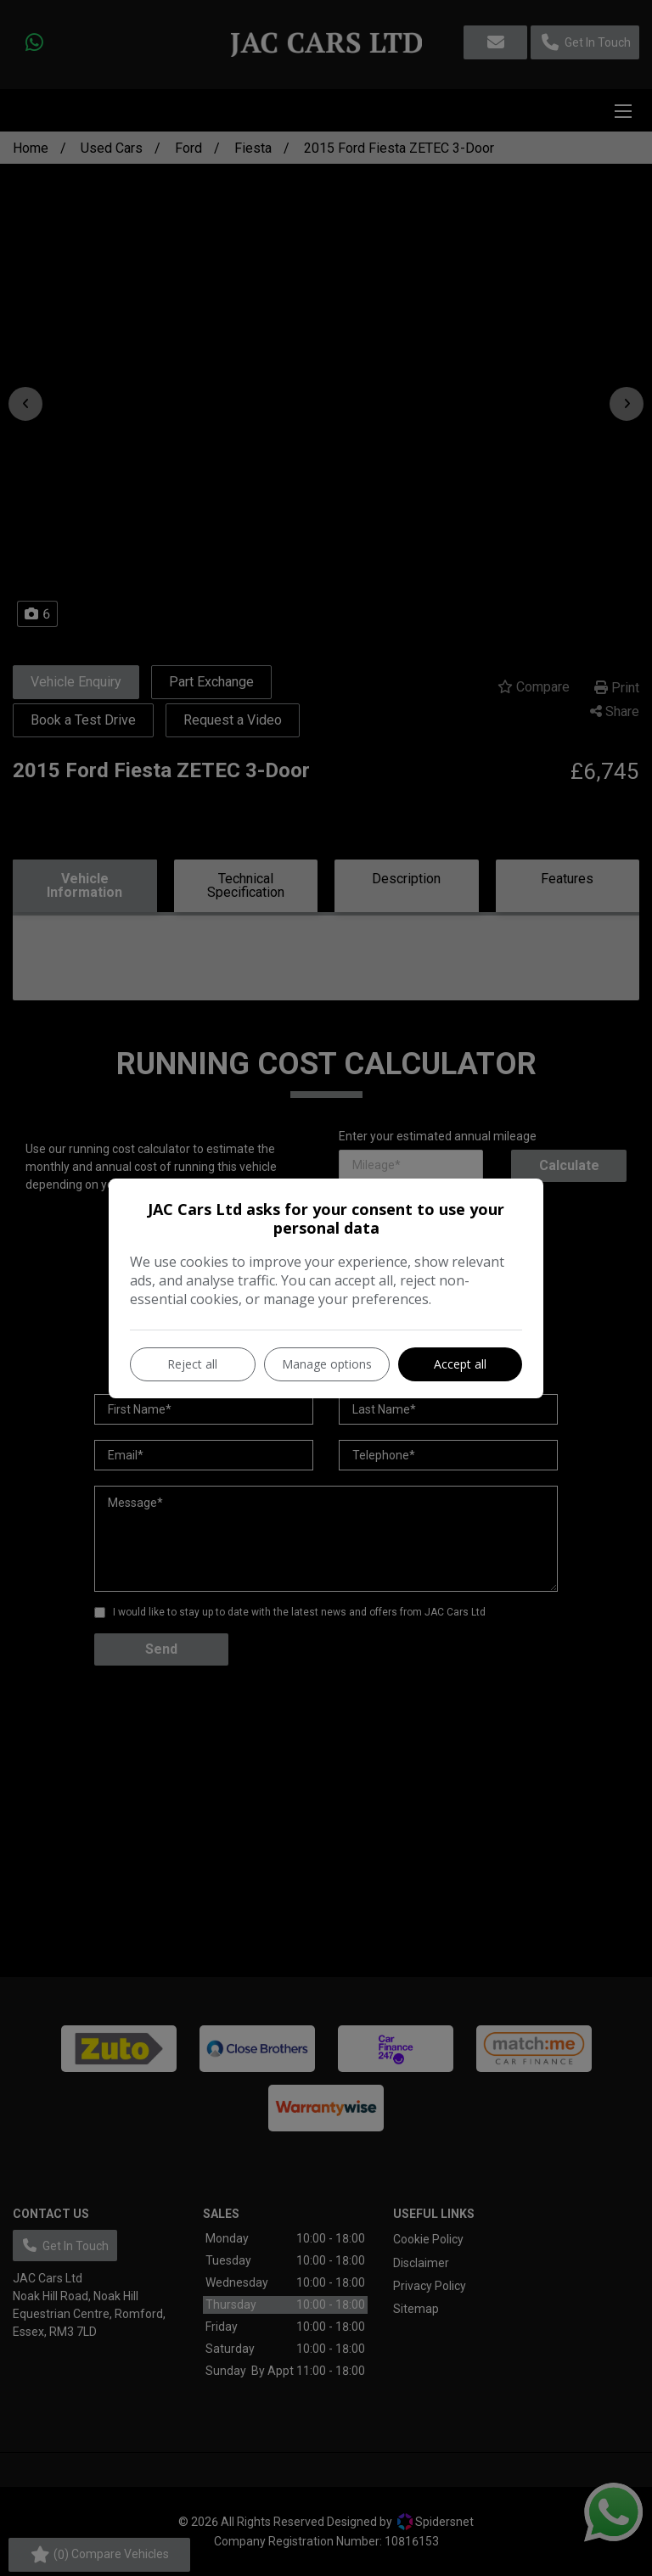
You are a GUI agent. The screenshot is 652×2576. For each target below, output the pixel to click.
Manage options (327, 1364)
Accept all (460, 1364)
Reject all (192, 1364)
